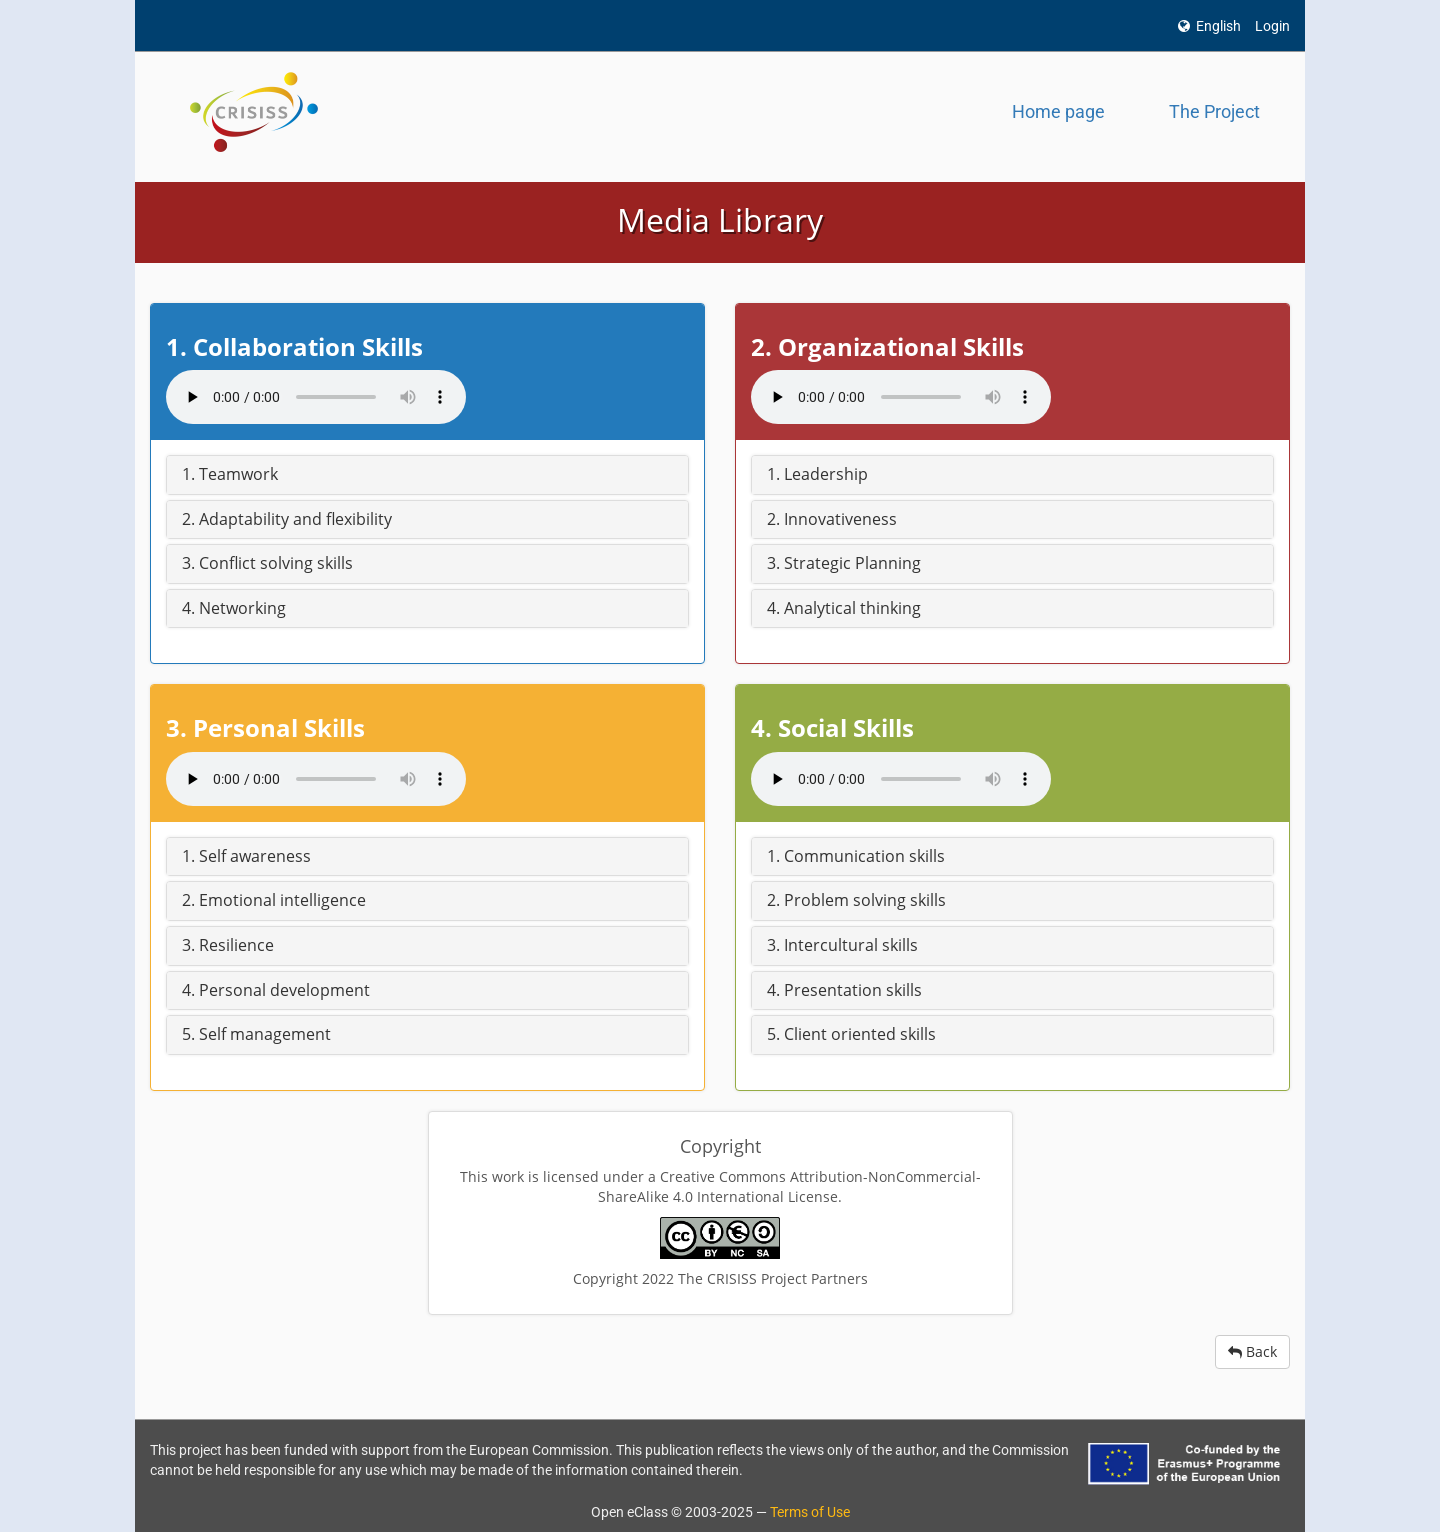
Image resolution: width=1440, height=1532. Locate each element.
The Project (1214, 111)
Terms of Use (810, 1512)
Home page (1058, 111)
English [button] (1209, 26)
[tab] (427, 475)
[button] (427, 475)
